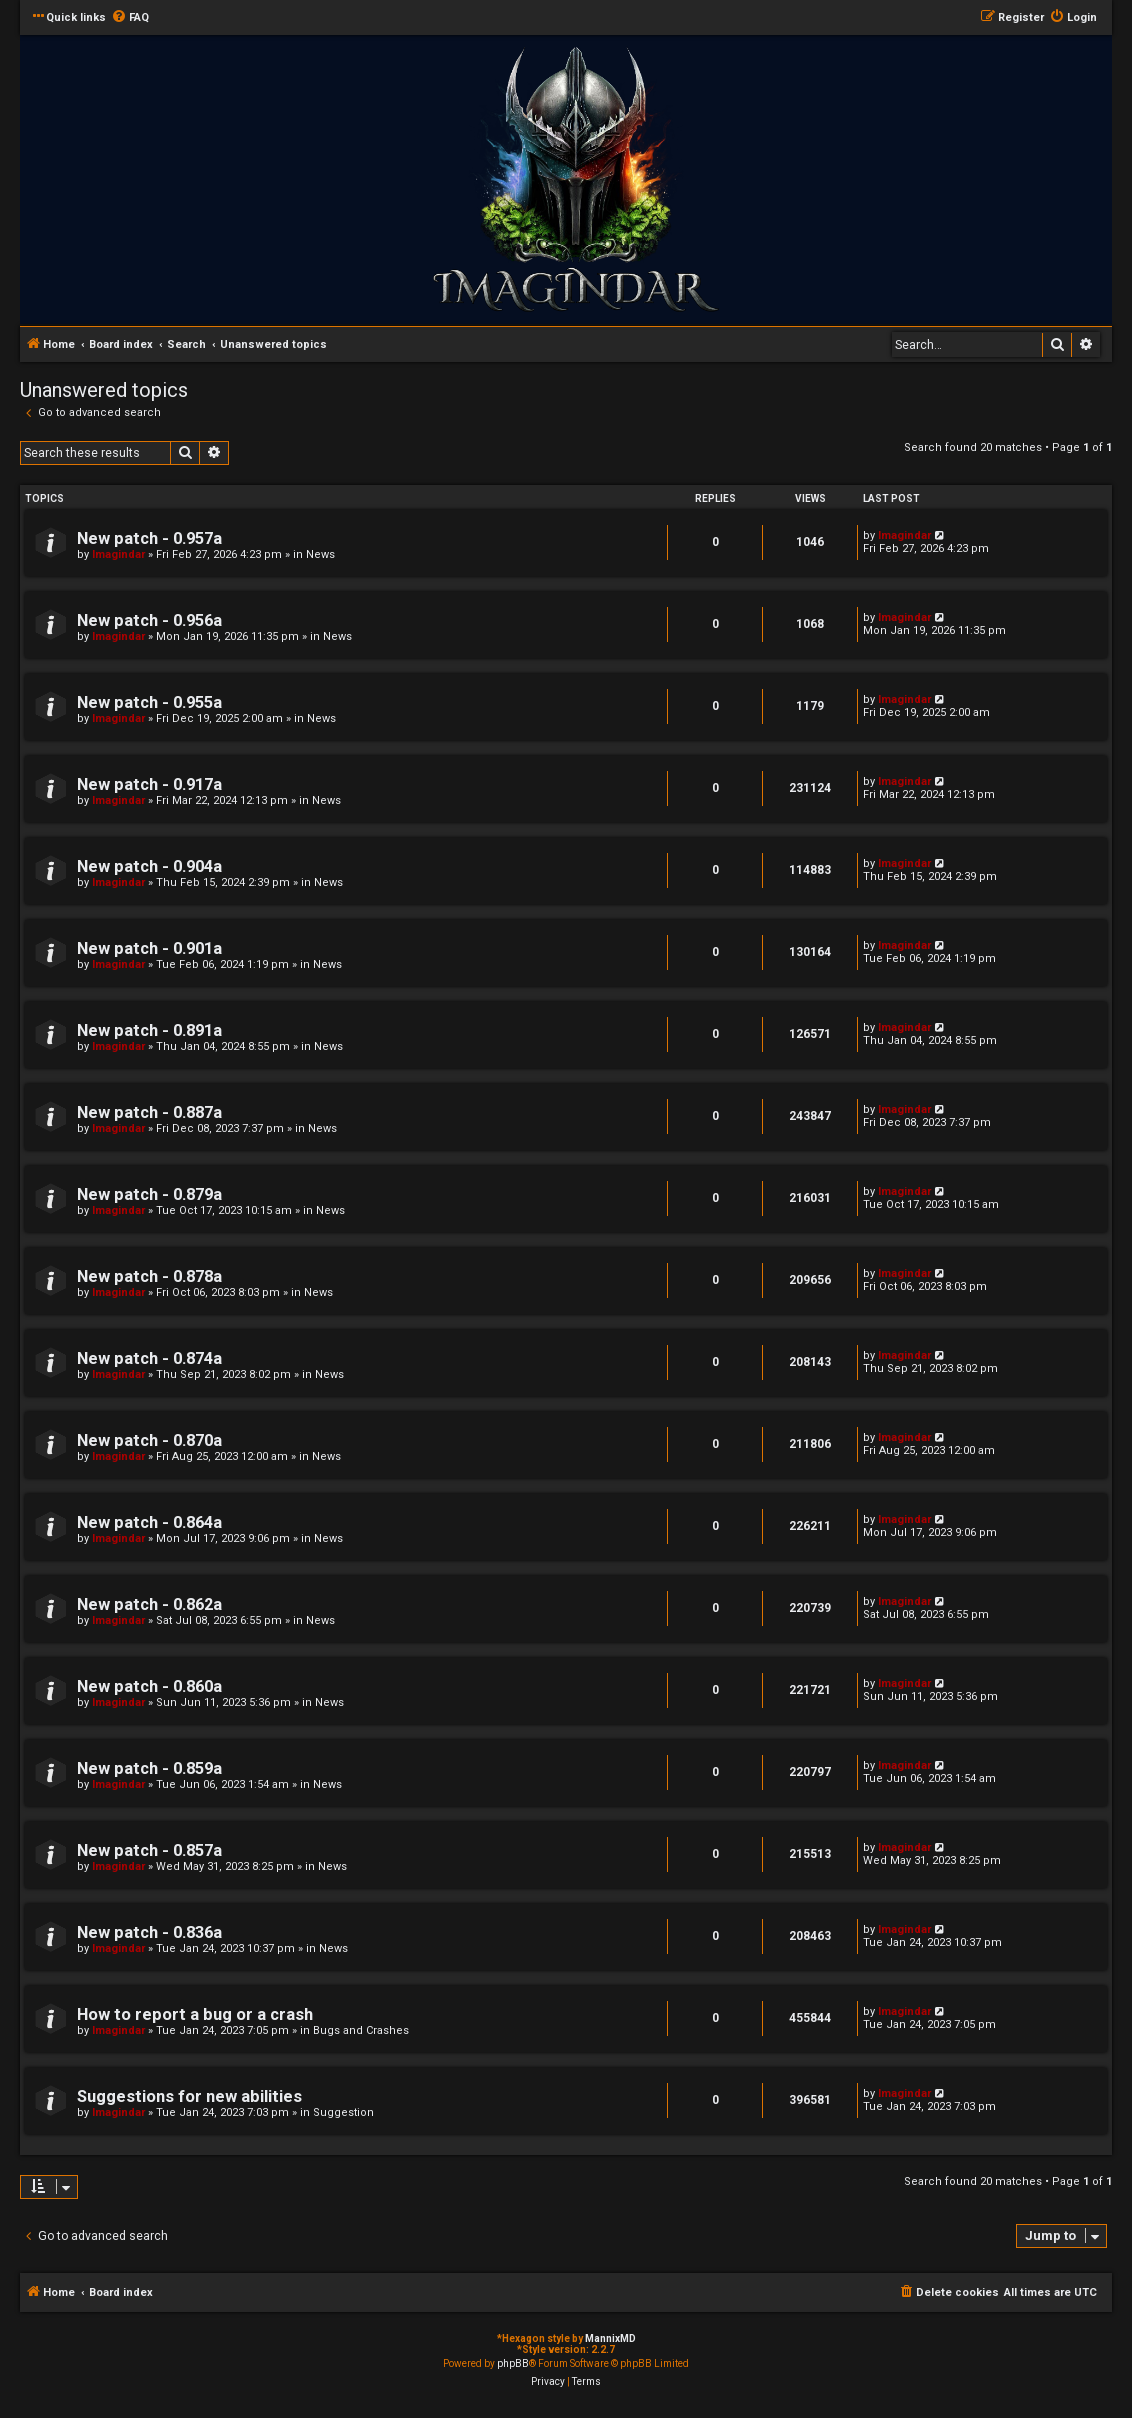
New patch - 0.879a (149, 1194)
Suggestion (343, 2112)
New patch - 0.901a (149, 948)
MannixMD (610, 2338)
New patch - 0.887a (149, 1112)
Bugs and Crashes (361, 2030)
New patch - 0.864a (149, 1522)
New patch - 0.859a (149, 1768)
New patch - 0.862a (149, 1604)
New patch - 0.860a (149, 1686)
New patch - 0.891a (149, 1030)
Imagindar (118, 554)
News (320, 554)
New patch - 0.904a (149, 866)
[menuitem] (130, 18)
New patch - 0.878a (149, 1276)
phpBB (513, 2363)
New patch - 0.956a (149, 620)
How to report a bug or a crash (195, 2014)
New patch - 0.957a (149, 538)
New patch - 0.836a (149, 1932)
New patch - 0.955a (149, 702)
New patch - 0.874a (149, 1358)
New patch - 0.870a (149, 1440)
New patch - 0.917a (149, 784)
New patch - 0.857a (149, 1850)
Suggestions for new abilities (189, 2096)
